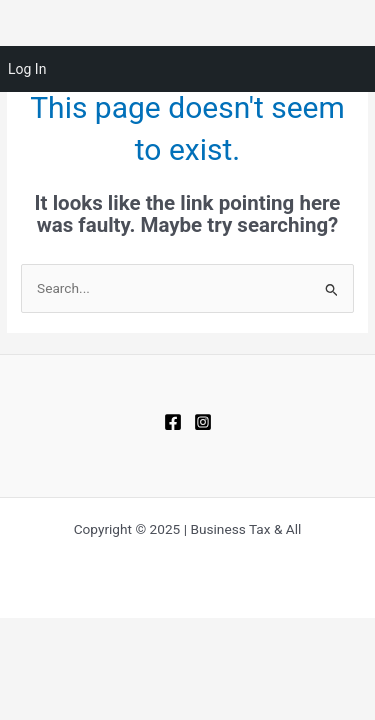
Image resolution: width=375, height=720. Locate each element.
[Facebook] (173, 422)
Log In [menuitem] (27, 69)
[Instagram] (203, 422)
